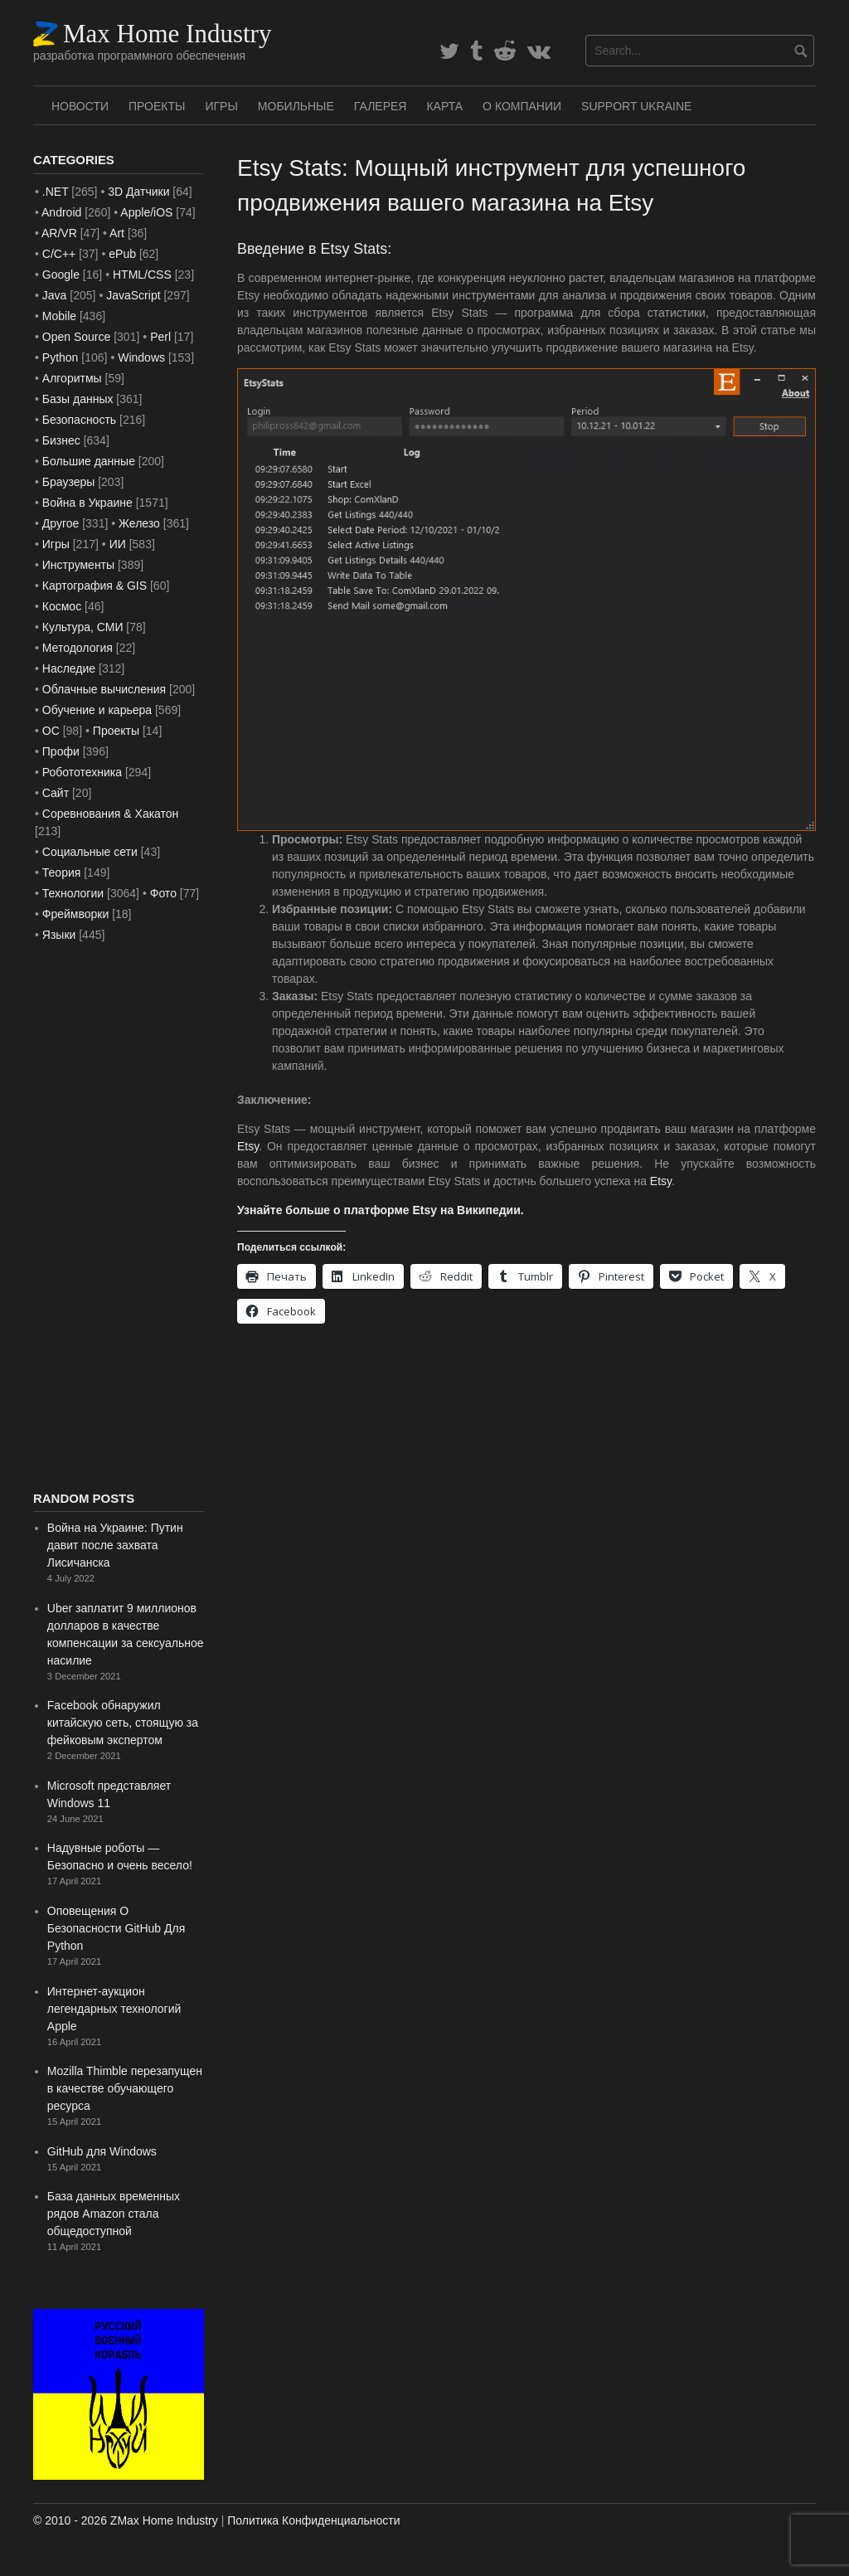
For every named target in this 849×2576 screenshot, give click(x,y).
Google (61, 274)
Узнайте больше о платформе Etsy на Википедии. (380, 1210)
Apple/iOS (146, 212)
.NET (55, 191)
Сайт (55, 793)
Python (60, 357)
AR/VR (59, 233)
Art (116, 233)
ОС (51, 730)
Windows (141, 357)
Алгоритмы (72, 378)
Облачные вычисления (104, 689)
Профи (61, 751)
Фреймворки (75, 914)
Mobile (59, 316)
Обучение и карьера (97, 710)
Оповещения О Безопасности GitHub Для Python (116, 1928)
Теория (61, 872)
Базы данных (78, 399)
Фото (163, 893)
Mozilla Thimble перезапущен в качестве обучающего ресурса (124, 2088)
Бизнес (61, 440)
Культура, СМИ (83, 627)
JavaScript (133, 295)
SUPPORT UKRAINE (636, 106)
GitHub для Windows (102, 2151)
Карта (444, 106)
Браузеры (68, 481)
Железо (139, 523)
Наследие (68, 668)
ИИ (117, 544)
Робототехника (82, 772)
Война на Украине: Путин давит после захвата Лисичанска (115, 1545)
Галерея (380, 106)
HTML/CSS (142, 274)
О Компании (522, 106)
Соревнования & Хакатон (110, 813)
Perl (160, 336)
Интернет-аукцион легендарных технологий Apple (114, 2009)
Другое (60, 523)
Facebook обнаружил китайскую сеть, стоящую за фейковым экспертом (122, 1723)
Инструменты (78, 564)
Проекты (157, 106)
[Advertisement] (118, 1217)
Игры (221, 106)
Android (61, 212)
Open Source (76, 336)
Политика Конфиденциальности (313, 2520)
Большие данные (88, 461)
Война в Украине (87, 502)
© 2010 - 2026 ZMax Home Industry (125, 2520)
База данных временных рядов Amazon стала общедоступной (113, 2214)
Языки (59, 934)
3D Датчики (138, 191)
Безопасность (79, 419)
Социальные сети (90, 851)
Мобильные (296, 106)
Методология (77, 647)
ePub (122, 253)
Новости (80, 106)
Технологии (73, 893)
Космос (61, 606)
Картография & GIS (94, 585)
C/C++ (58, 253)
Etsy (248, 1146)
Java (54, 295)
